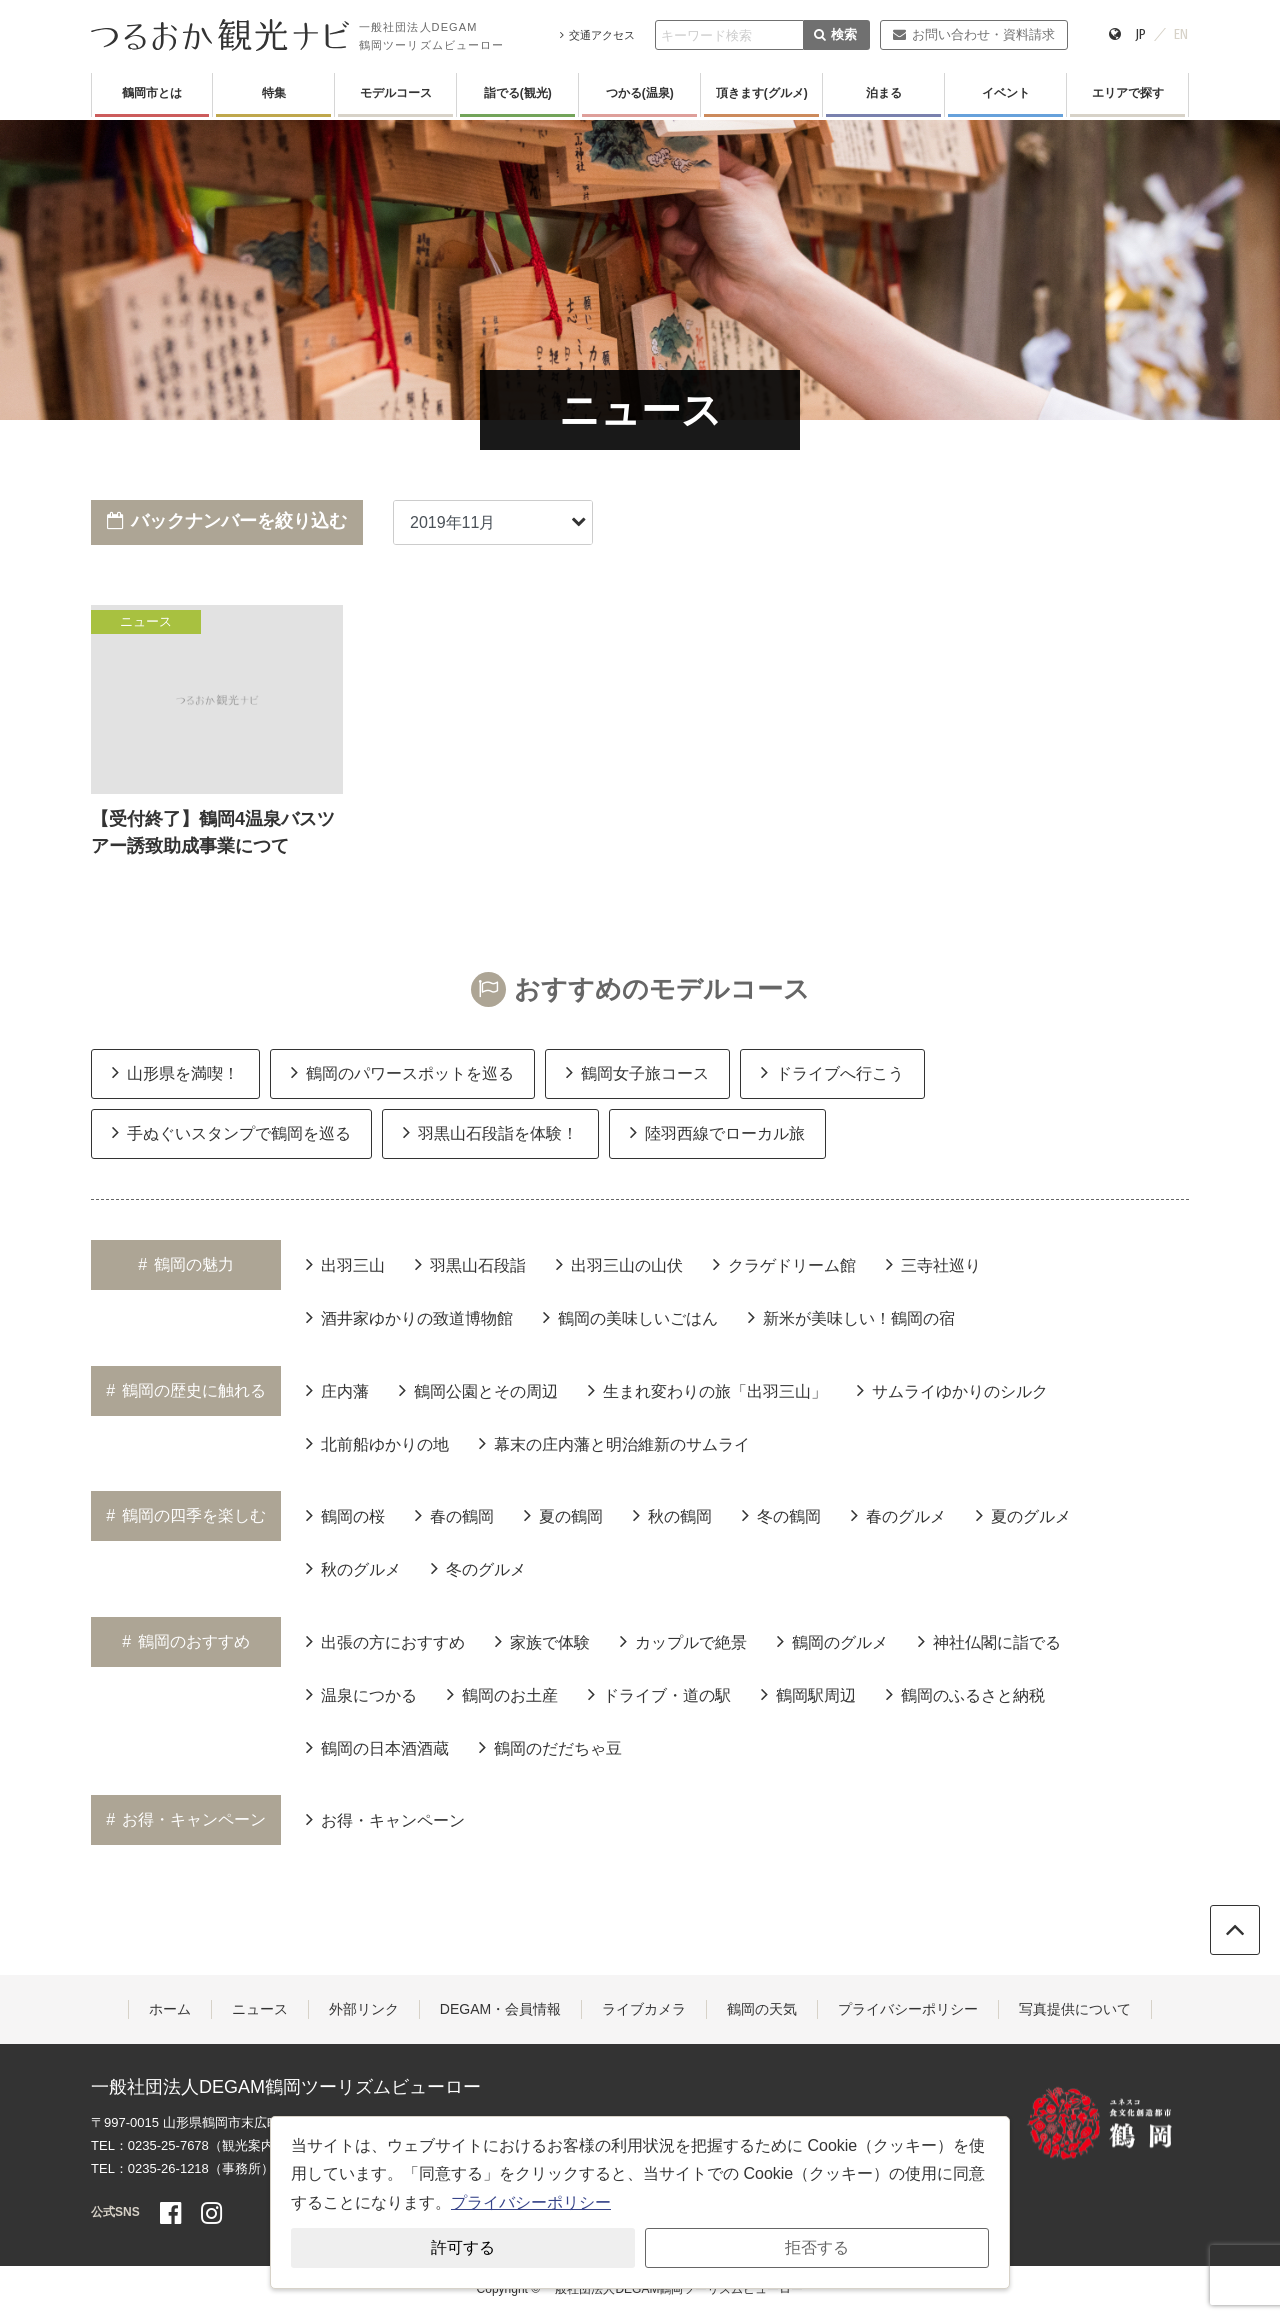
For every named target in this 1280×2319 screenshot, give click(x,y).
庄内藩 (337, 1390)
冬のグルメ (478, 1568)
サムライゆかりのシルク (952, 1390)
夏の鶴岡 (563, 1515)
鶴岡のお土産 (502, 1694)
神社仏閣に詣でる (989, 1641)
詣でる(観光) (518, 93)
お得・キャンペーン (385, 1819)
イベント (1006, 93)
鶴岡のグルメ (832, 1641)
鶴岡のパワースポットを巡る (402, 1072)
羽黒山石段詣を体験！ (490, 1132)
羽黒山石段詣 (470, 1264)
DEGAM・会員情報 (500, 2009)
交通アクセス (597, 35)
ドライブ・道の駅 (659, 1694)
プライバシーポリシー (908, 2009)
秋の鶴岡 (672, 1515)
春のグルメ (898, 1515)
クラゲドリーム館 (784, 1264)
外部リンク (364, 2009)
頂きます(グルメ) (762, 93)
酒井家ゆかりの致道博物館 (409, 1317)
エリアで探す (1128, 93)
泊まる (884, 93)
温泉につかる (361, 1694)
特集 (274, 93)
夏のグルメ (1023, 1515)
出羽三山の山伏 (619, 1264)
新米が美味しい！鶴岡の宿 (851, 1317)
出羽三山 (345, 1264)
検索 (835, 34)
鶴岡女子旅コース (637, 1072)
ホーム (170, 2009)
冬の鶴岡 (781, 1515)
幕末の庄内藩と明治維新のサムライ (614, 1443)
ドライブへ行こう (832, 1072)
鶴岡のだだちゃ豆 (550, 1747)
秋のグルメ (353, 1568)
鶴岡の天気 (762, 2009)
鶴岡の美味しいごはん (630, 1317)
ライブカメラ (644, 2009)
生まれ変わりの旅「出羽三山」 (707, 1390)
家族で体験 (542, 1641)
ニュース (260, 2009)
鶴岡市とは (152, 93)
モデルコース (396, 93)
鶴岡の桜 (345, 1515)
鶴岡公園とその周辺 (478, 1390)
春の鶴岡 (454, 1515)
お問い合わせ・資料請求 (973, 34)
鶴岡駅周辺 (808, 1694)
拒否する (817, 2247)
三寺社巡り (933, 1264)
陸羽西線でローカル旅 (717, 1132)
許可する (463, 2247)
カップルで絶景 (683, 1641)
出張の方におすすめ (385, 1641)
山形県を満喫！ (175, 1072)
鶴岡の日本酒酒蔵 (377, 1747)
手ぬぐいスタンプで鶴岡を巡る (231, 1132)
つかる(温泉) (640, 93)
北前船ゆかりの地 (377, 1443)
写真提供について (1075, 2009)
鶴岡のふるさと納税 (965, 1694)
